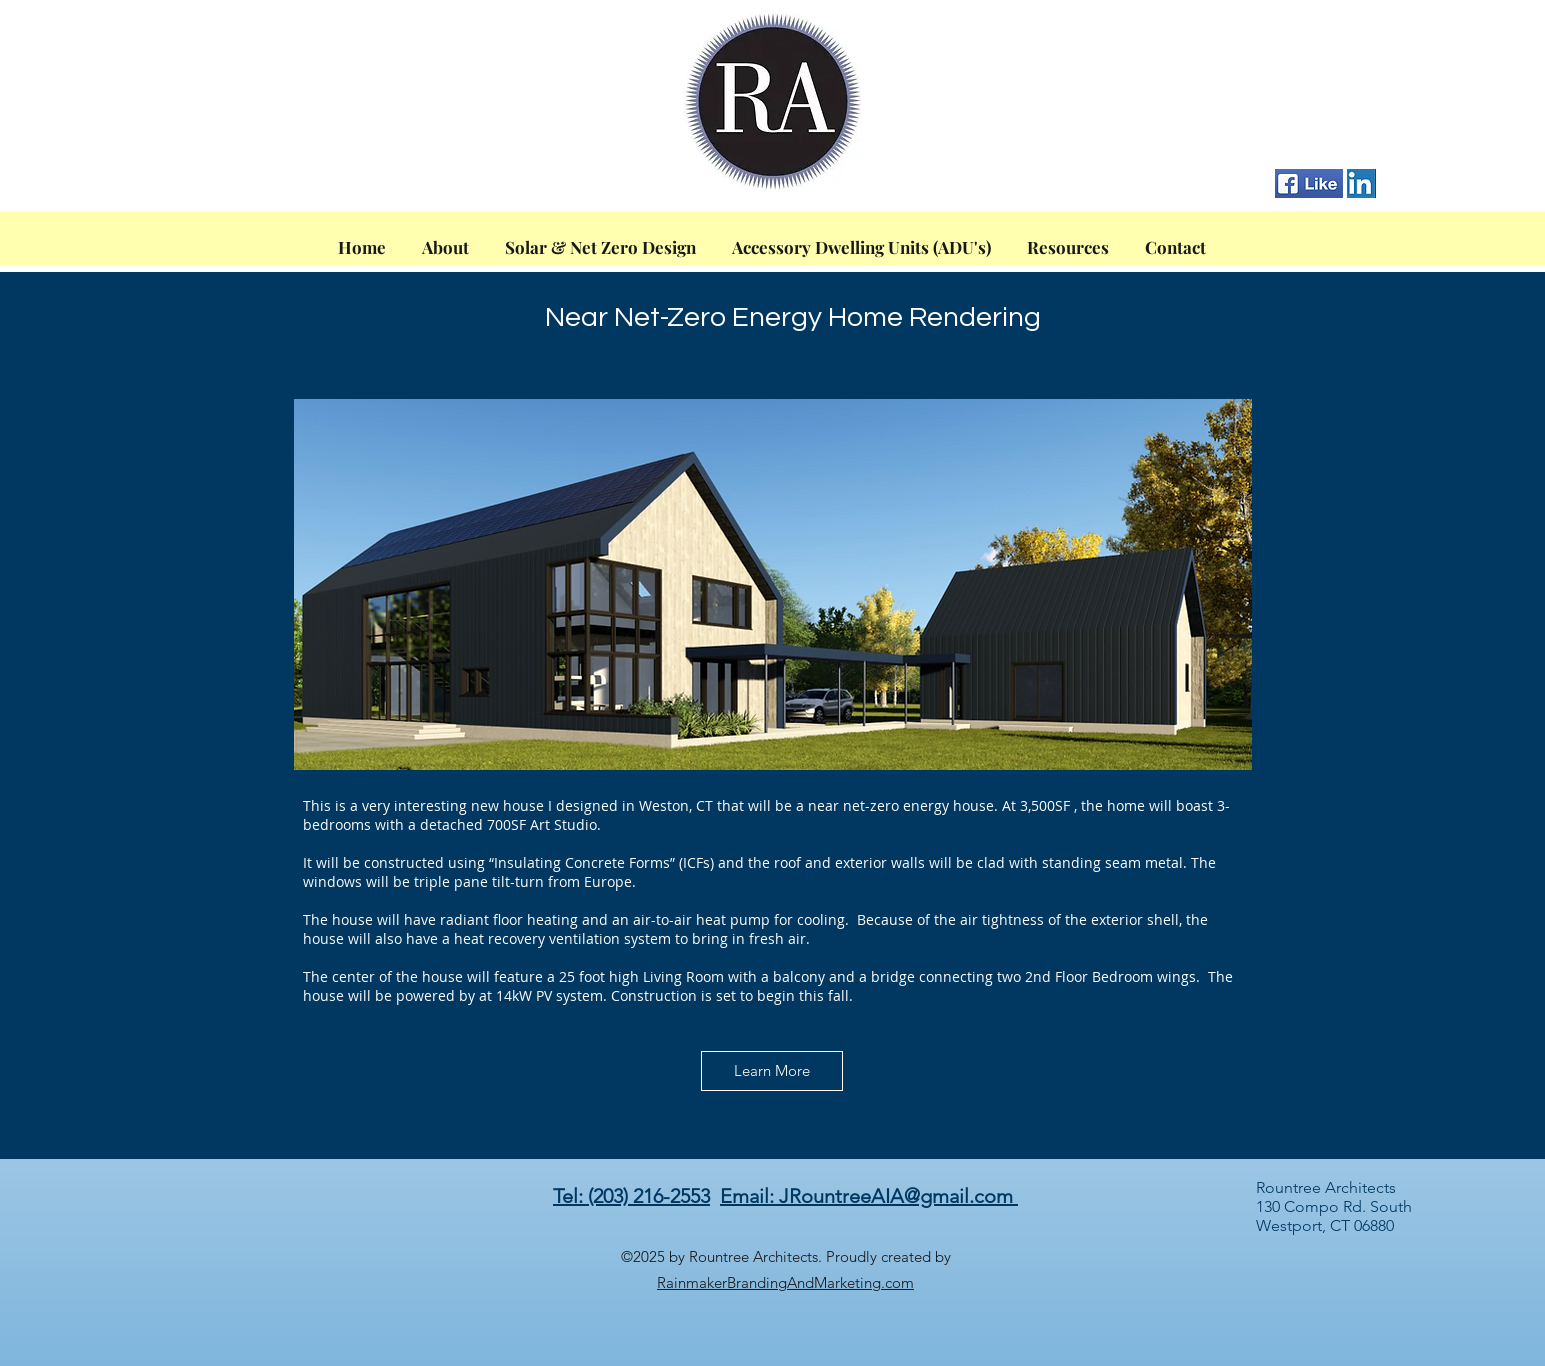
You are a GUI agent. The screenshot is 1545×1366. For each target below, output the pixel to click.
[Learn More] (772, 1071)
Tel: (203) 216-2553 (631, 1196)
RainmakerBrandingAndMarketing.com (785, 1282)
